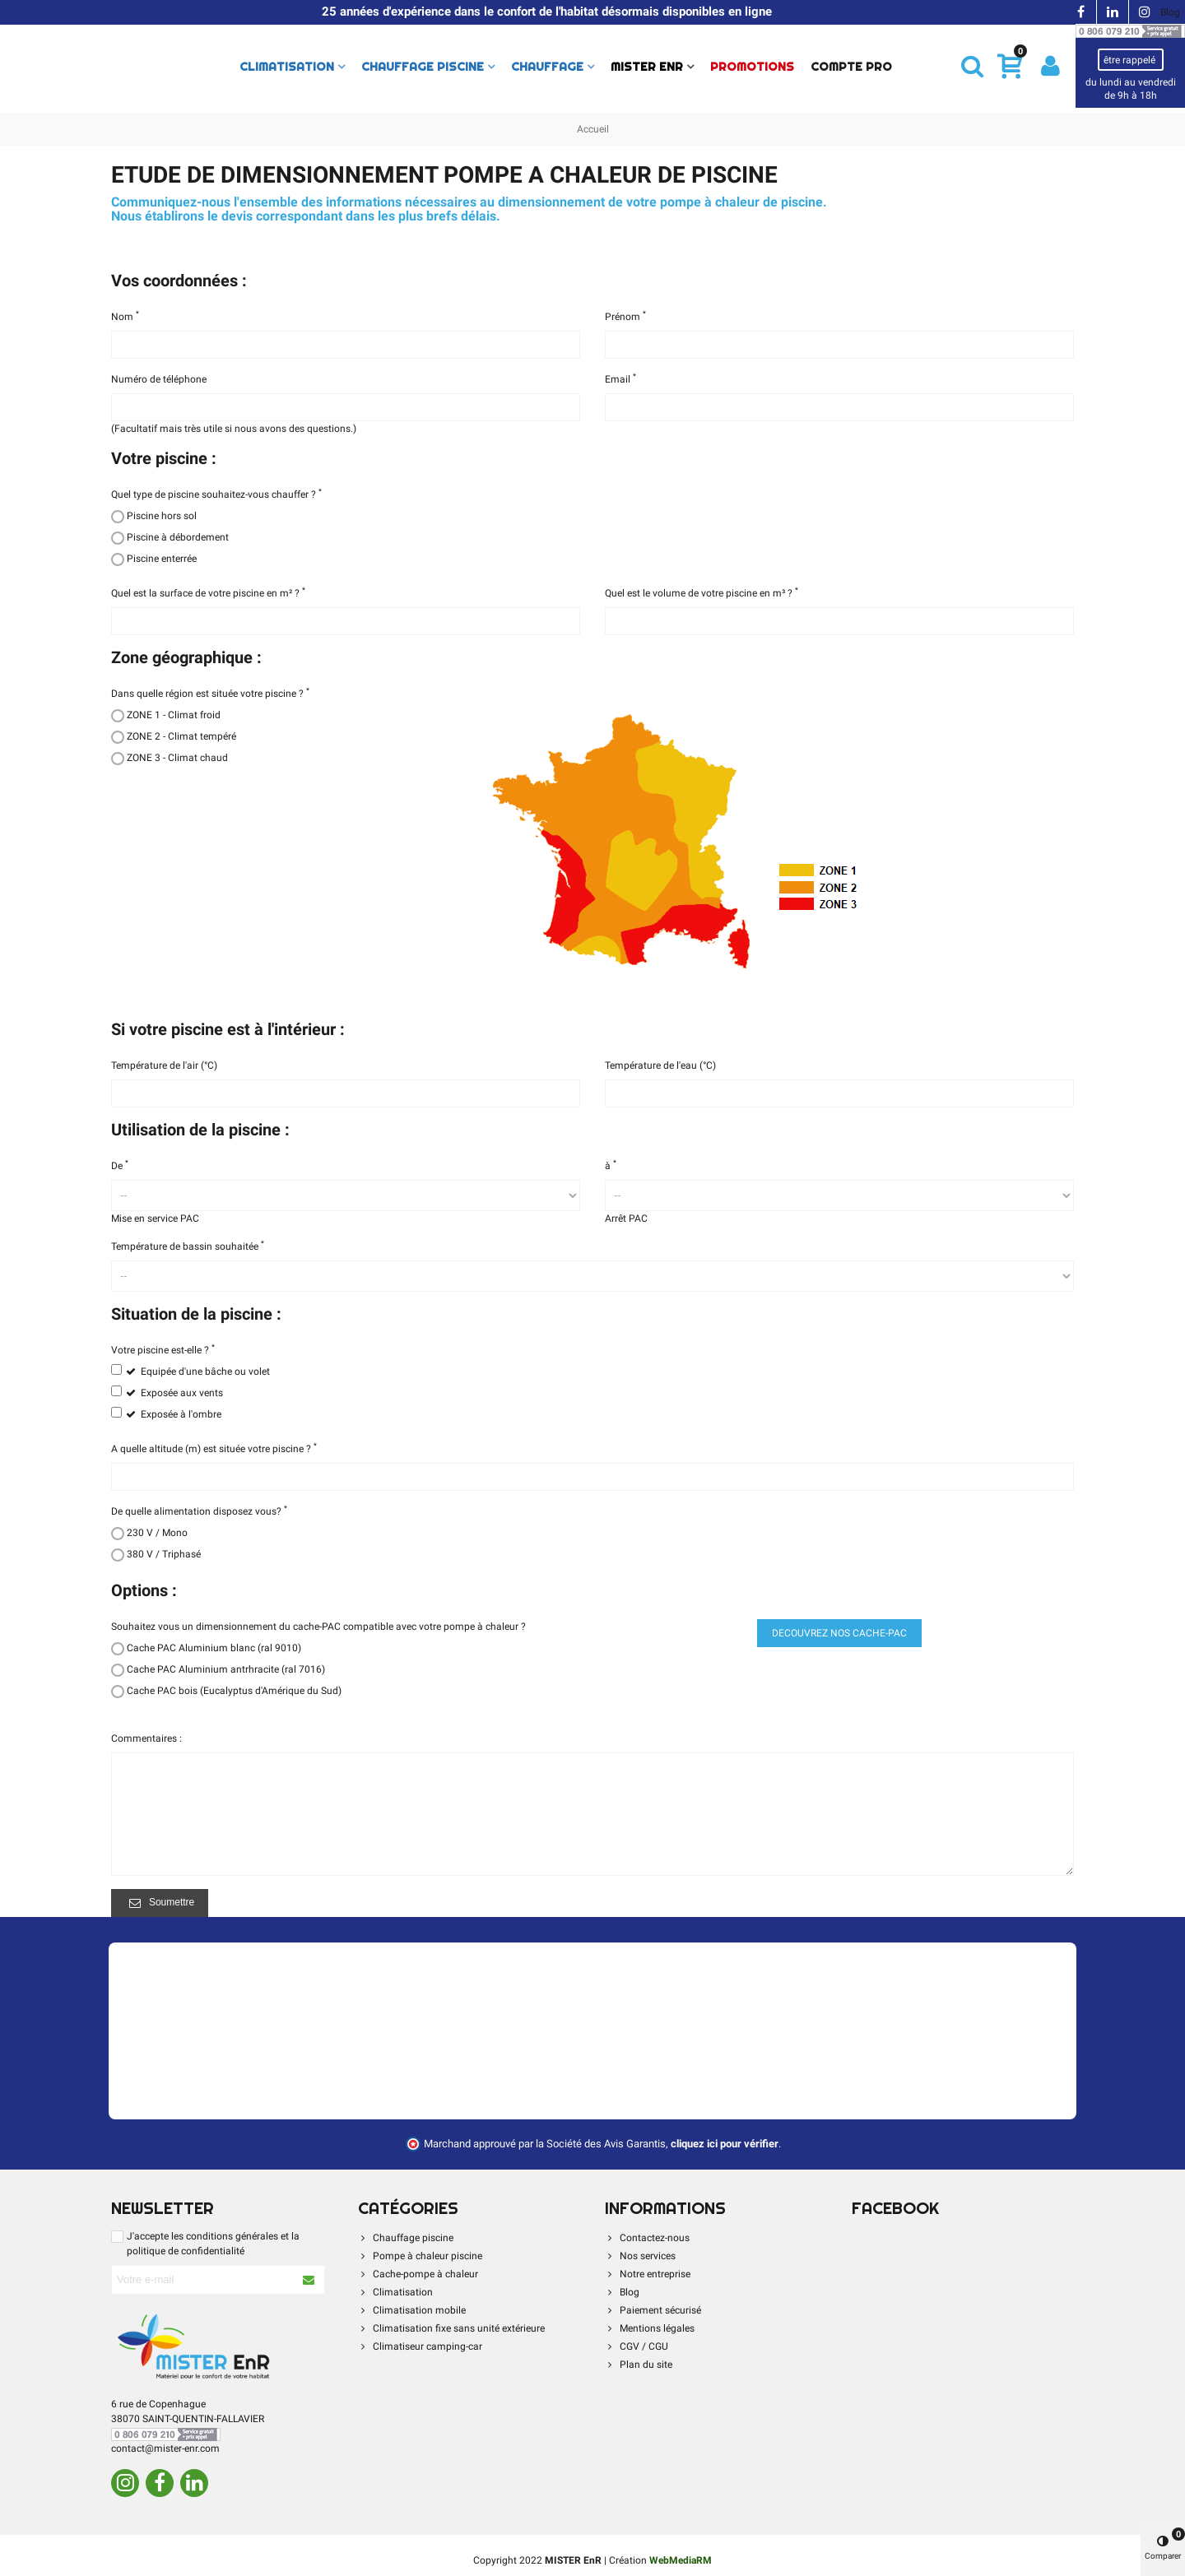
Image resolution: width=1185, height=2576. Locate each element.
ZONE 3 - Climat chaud (177, 758)
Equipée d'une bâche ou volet (205, 1371)
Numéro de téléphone (159, 379)
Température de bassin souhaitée (187, 1245)
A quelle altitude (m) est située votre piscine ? (214, 1448)
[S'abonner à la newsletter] (309, 2280)
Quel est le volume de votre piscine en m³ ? (701, 592)
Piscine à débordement (178, 537)
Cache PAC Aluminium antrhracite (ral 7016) (226, 1669)
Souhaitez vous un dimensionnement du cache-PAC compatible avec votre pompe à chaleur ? (318, 1626)
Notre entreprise (647, 2274)
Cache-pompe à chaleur (418, 2274)
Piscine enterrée (162, 558)
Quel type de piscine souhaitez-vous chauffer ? (216, 493)
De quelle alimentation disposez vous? (199, 1510)
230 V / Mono (157, 1533)
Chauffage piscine (422, 66)
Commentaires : (146, 1738)
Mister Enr (647, 66)
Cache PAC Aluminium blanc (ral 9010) (214, 1648)
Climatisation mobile (412, 2310)
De (119, 1165)
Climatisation (286, 66)
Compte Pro (851, 66)
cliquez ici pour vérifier (724, 2143)
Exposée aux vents (182, 1393)
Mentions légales (650, 2328)
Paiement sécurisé (653, 2310)
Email (620, 378)
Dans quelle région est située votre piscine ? (210, 692)
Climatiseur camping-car (420, 2346)
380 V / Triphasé (164, 1554)
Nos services (640, 2256)
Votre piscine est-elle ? (163, 1349)
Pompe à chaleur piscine (420, 2256)
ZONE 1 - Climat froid (174, 715)
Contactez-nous (647, 2237)
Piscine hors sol (162, 516)
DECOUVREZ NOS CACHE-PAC (839, 1633)
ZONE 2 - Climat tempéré (181, 736)
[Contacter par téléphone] (1130, 30)
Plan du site (638, 2364)
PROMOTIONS (752, 66)
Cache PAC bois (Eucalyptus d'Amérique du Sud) (234, 1690)
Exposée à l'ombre (181, 1414)
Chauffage (547, 66)
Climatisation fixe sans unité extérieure (451, 2328)
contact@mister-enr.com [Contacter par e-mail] (165, 2448)
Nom (125, 316)
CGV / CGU (636, 2346)
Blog (1170, 12)
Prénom (625, 316)
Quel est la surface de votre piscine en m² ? (208, 592)
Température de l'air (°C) (164, 1065)
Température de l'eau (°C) (660, 1065)
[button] (972, 66)
